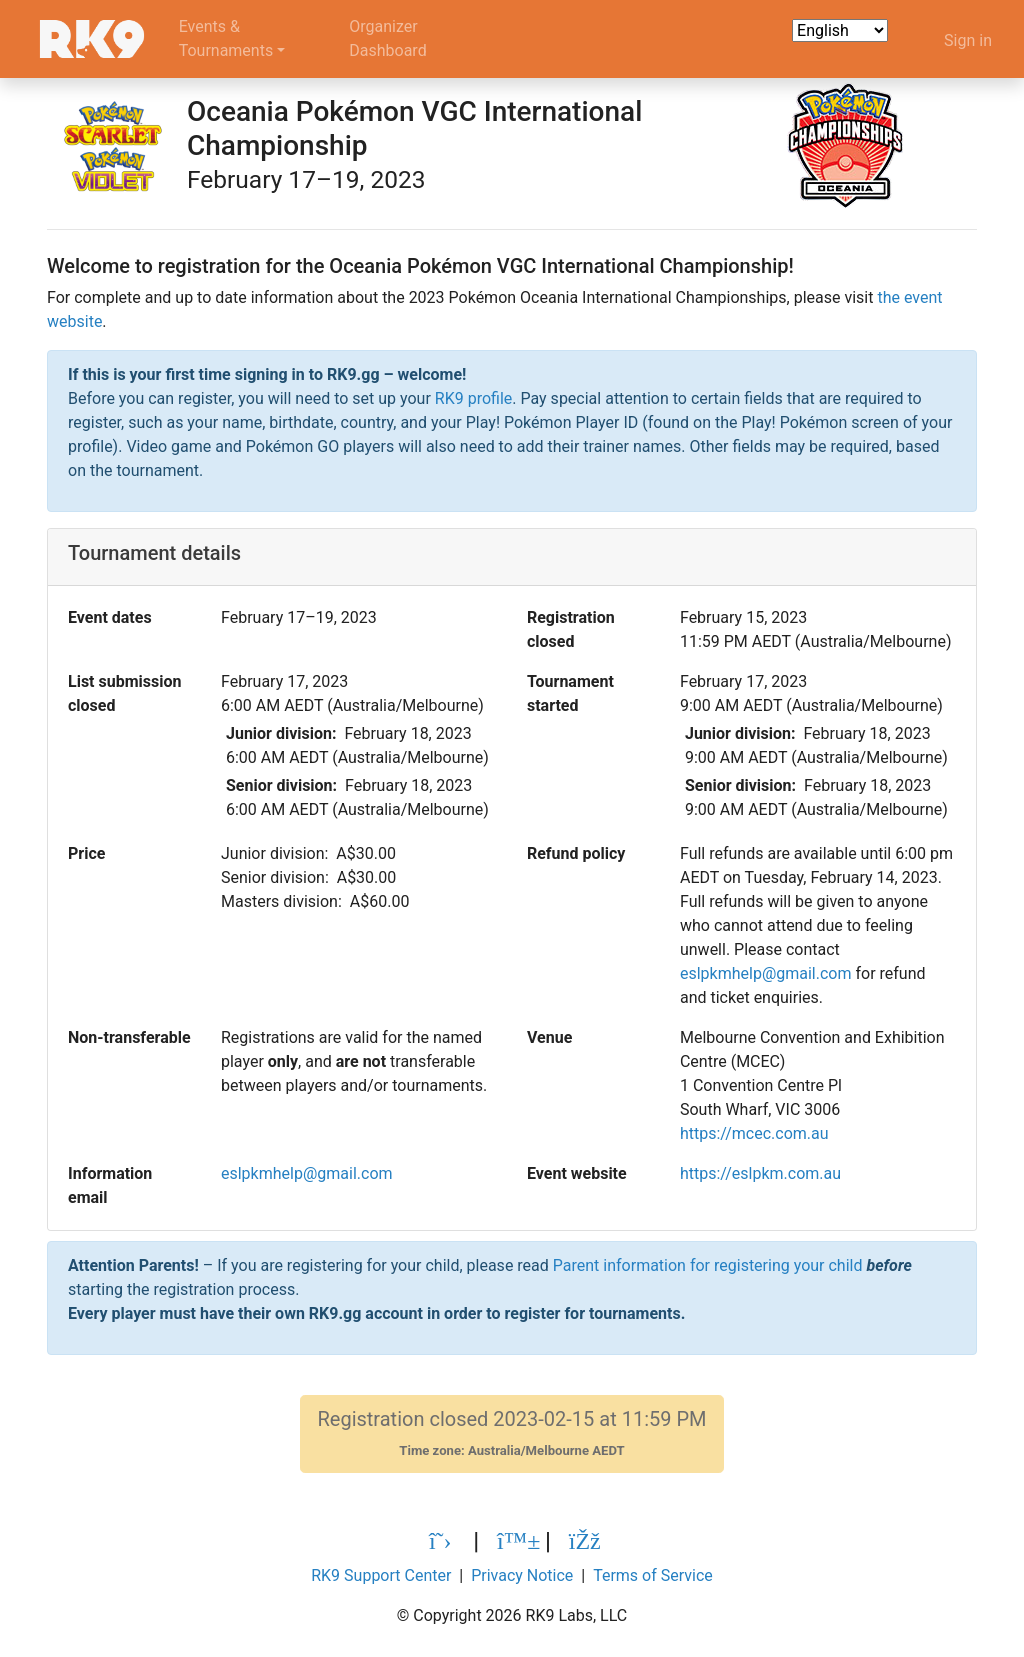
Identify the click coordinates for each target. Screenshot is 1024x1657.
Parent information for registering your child (708, 1265)
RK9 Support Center (381, 1575)
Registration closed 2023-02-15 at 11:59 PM (511, 1433)
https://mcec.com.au (754, 1133)
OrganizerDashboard (387, 38)
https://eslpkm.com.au (760, 1173)
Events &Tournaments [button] (226, 38)
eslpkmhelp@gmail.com (766, 973)
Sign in (968, 40)
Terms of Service (653, 1575)
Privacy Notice (522, 1575)
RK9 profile (473, 398)
